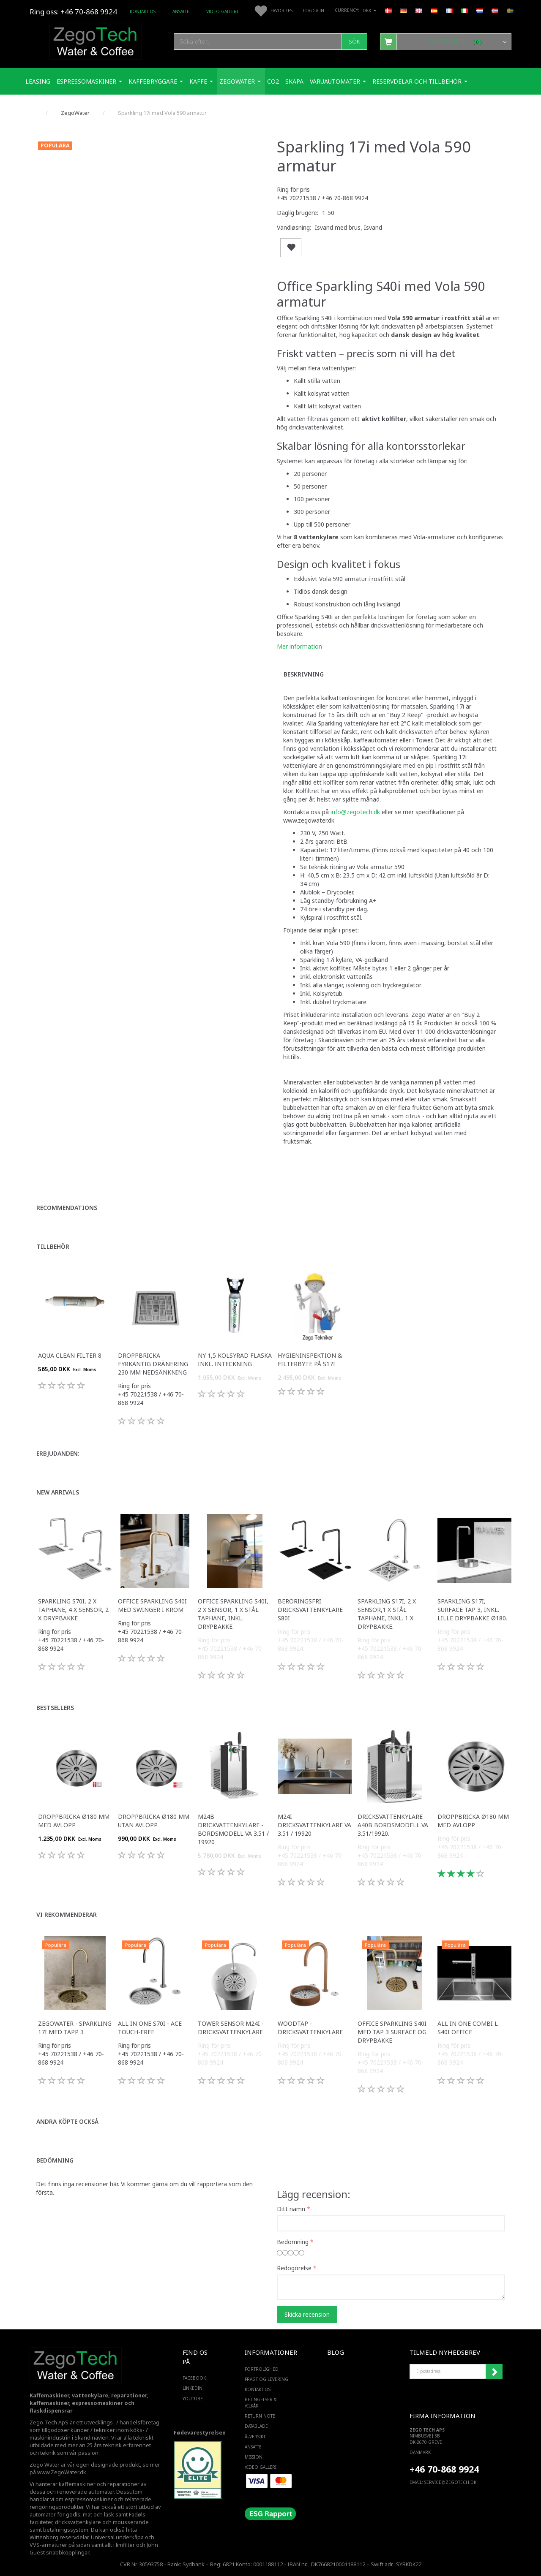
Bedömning (55, 2160)
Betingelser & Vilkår (261, 2402)
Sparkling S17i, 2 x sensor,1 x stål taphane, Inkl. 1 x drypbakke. (387, 1613)
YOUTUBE (193, 2399)
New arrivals (57, 1492)
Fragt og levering (266, 2379)
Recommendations (66, 1208)
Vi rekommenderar (66, 1914)
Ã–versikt (255, 2437)
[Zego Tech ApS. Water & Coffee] (95, 40)
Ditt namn (291, 2209)
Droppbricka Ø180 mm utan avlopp (153, 1820)
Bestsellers (55, 1708)
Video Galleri (222, 11)
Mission (253, 2457)
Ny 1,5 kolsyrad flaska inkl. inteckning (235, 1359)
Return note (260, 2416)
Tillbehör (52, 1246)
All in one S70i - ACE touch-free (150, 2027)
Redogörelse (294, 2268)
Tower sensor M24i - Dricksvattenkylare (231, 2027)
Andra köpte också (67, 2121)
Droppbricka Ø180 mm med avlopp (73, 1820)
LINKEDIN (192, 2388)
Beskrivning (304, 674)
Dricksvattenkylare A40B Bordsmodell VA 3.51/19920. (393, 1824)
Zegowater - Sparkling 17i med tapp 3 (75, 2027)
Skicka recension (307, 2314)
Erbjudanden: (57, 1453)
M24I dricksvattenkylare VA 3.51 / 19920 (314, 1824)
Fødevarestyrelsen (200, 2432)
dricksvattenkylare (78, 2522)
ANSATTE (180, 11)
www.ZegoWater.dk (61, 2472)
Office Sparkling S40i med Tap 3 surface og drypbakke (392, 2031)
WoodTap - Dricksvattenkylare (310, 2027)
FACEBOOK (194, 2378)
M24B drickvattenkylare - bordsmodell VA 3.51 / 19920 (233, 1829)
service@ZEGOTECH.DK (450, 2482)
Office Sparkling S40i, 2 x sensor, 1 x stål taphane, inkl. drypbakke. (233, 1613)
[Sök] (354, 41)
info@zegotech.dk (355, 812)
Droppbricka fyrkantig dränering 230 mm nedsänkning (153, 1363)
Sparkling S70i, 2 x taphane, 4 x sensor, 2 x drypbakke (73, 1609)
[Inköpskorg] (445, 41)
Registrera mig (494, 2371)
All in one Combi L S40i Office (467, 2027)
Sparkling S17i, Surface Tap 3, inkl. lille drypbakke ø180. (472, 1609)
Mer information (299, 646)
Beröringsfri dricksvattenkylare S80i (310, 1609)
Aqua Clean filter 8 (69, 1355)
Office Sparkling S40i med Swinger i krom (152, 1605)
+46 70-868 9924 (88, 11)
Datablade (256, 2426)
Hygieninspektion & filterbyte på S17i (310, 1359)
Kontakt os (143, 11)
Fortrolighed (262, 2369)
